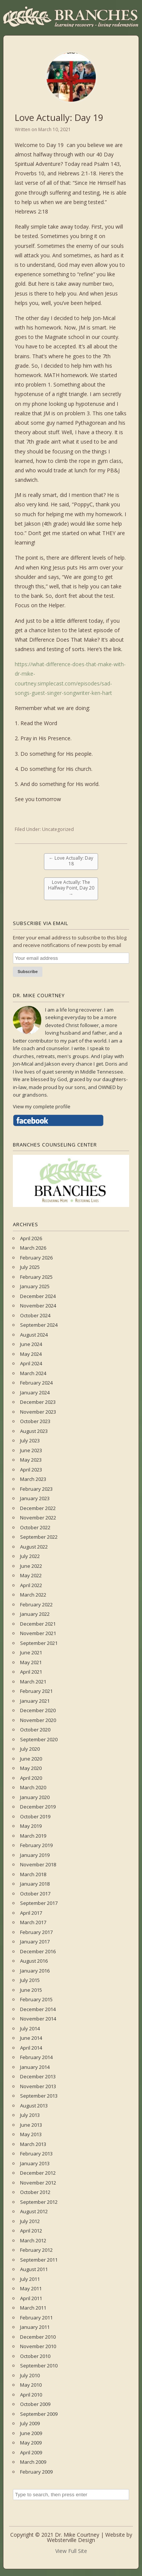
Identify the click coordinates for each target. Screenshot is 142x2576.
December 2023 (38, 1402)
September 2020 (39, 1739)
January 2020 (35, 1797)
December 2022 (38, 1508)
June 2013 (31, 2124)
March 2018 (33, 1874)
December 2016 (38, 1951)
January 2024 (35, 1392)
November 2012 (38, 2182)
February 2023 (36, 1488)
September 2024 (39, 1324)
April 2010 (31, 2394)
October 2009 (35, 2404)
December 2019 (38, 1806)
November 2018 (38, 1864)
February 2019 (36, 1845)
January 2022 (35, 1614)
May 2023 (31, 1459)
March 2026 (33, 1247)
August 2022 (34, 1546)
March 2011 (33, 2307)
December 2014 (38, 2009)
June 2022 (31, 1566)
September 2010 (39, 2365)
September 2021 (39, 1643)
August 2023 (34, 1431)
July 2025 (30, 1267)
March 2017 (33, 1922)
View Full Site (71, 2550)
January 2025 (35, 1286)
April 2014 (31, 2047)
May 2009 (31, 2442)
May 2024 (31, 1354)
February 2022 (36, 1604)
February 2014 (36, 2057)
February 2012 (36, 2249)
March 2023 (33, 1479)
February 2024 (36, 1382)
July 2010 (30, 2375)
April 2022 (31, 1585)
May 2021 (31, 1662)
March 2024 (33, 1373)
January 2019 (35, 1855)
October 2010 (35, 2356)
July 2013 (30, 2115)
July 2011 (30, 2279)
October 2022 (35, 1527)
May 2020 (31, 1768)
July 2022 (30, 1556)
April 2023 (31, 1469)
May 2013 (31, 2134)
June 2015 (31, 1990)
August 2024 (34, 1334)
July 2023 (30, 1440)
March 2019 (33, 1835)
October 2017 (35, 1893)
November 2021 (38, 1633)
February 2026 (36, 1257)
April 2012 (31, 2230)
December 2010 (38, 2336)
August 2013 (34, 2105)
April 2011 (31, 2298)
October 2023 (35, 1421)
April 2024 (31, 1363)
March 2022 (33, 1594)
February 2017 (36, 1932)
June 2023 (31, 1450)
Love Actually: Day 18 (71, 861)
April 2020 (31, 1778)
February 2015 (36, 1999)
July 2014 (30, 2028)
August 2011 (34, 2269)
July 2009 (30, 2423)
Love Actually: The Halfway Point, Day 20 (71, 888)
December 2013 (38, 2076)
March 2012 (33, 2240)
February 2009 (36, 2471)
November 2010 (38, 2346)
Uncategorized (58, 829)
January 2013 (35, 2163)
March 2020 (33, 1787)
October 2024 (35, 1315)
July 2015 (30, 1980)
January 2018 (35, 1883)
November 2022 (38, 1517)
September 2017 (39, 1903)
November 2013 (38, 2086)
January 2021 (35, 1700)
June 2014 (31, 2037)
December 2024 (38, 1296)
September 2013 (39, 2095)
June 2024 (31, 1344)
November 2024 (38, 1305)
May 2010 (31, 2384)
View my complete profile (41, 1106)
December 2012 (38, 2172)
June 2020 (31, 1758)
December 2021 (38, 1623)
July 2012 (30, 2221)
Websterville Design (71, 2540)
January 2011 (35, 2327)
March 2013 (33, 2144)
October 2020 (35, 1729)
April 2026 (31, 1238)
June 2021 (31, 1652)
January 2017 (35, 1941)
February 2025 (36, 1276)
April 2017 (31, 1912)
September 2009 (39, 2413)
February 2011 (36, 2317)
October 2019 (35, 1816)
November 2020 (38, 1720)
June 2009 (31, 2433)
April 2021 (31, 1671)
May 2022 (31, 1575)
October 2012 (35, 2192)
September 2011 (39, 2259)
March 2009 (33, 2461)
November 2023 (38, 1411)
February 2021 (36, 1691)
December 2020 (38, 1710)
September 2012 (39, 2201)
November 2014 (38, 2018)
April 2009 (31, 2452)
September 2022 (39, 1536)
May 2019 (31, 1826)
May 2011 (31, 2288)
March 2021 (33, 1681)
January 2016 (35, 1970)
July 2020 (30, 1748)
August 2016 (34, 1960)
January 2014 (35, 2067)
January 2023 (35, 1498)
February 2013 (36, 2153)
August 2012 (34, 2211)
